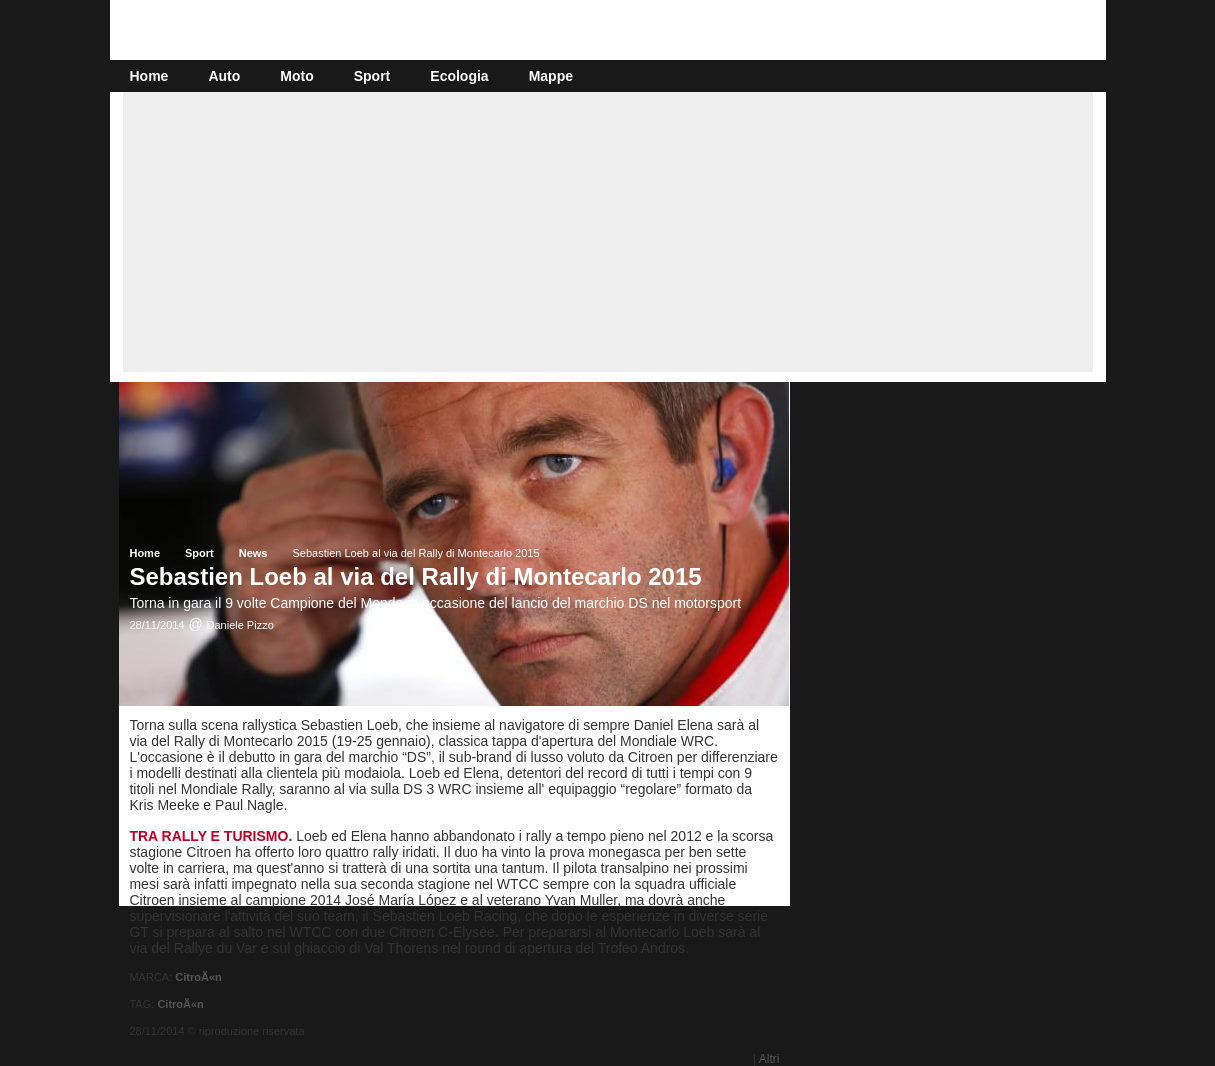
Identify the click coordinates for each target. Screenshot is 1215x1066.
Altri (769, 1059)
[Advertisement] (608, 232)
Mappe (551, 76)
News (253, 553)
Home (149, 76)
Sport (372, 76)
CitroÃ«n (198, 977)
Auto (224, 76)
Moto (296, 76)
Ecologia (459, 76)
